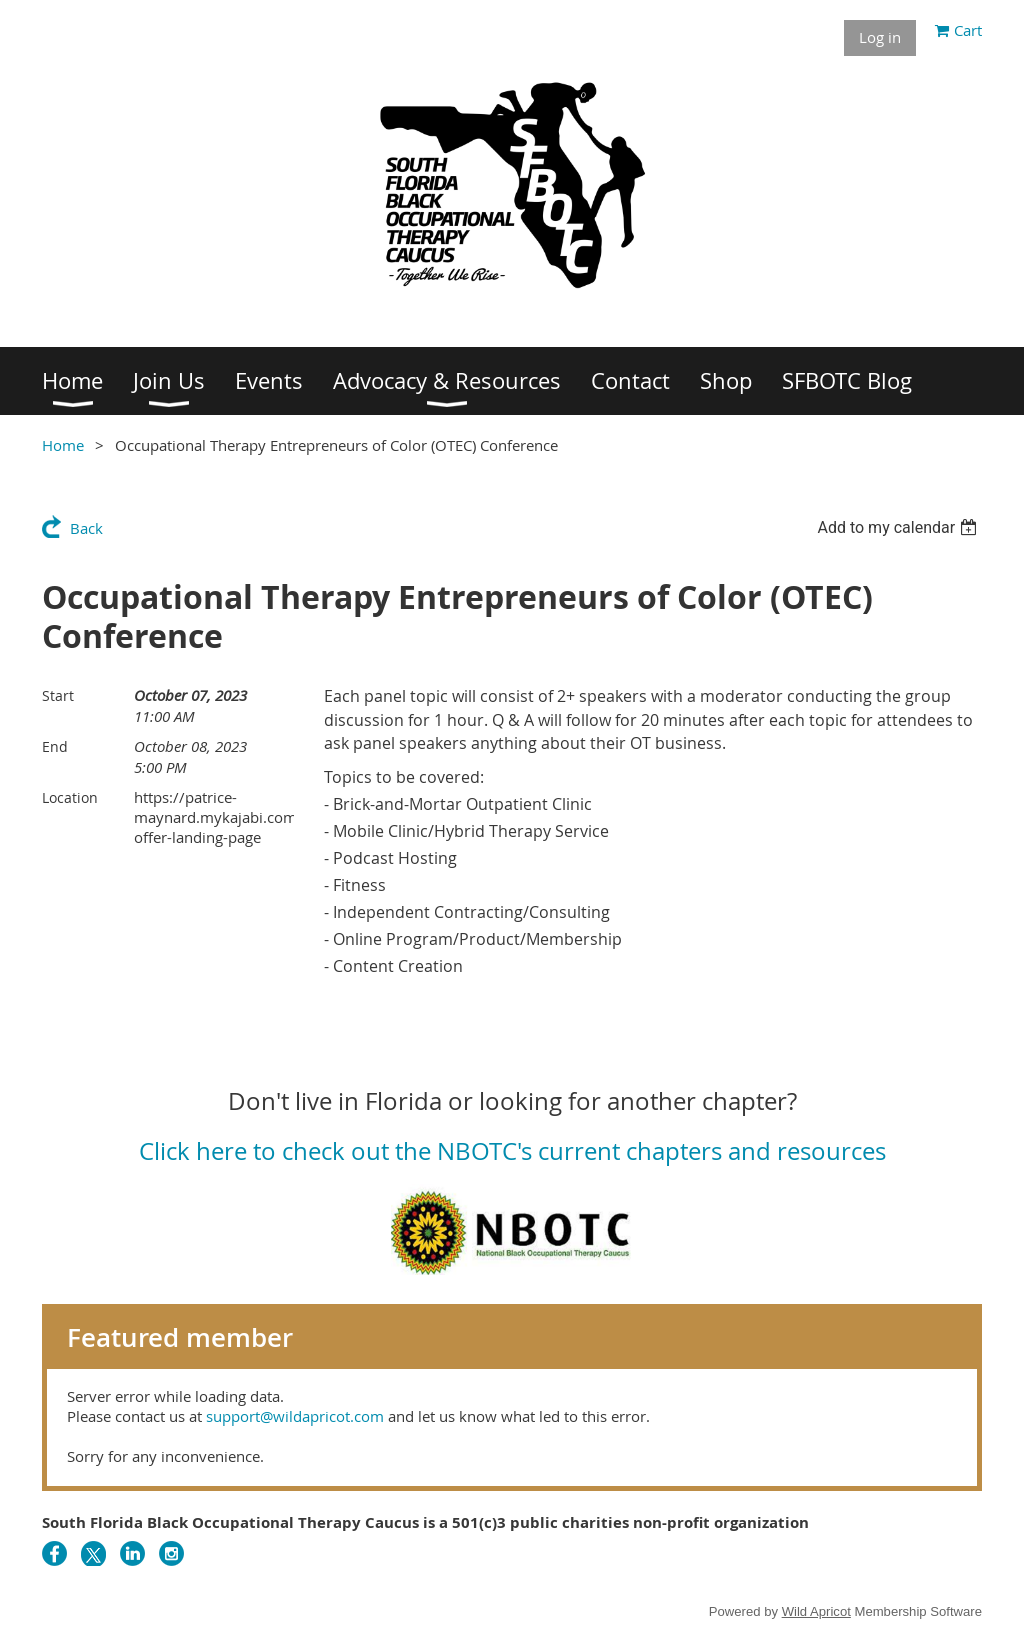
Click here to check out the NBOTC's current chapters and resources (512, 1151)
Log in (880, 37)
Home (63, 445)
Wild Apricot (816, 1611)
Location (70, 797)
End (55, 746)
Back (86, 528)
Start (58, 695)
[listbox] (899, 527)
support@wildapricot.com (295, 1416)
